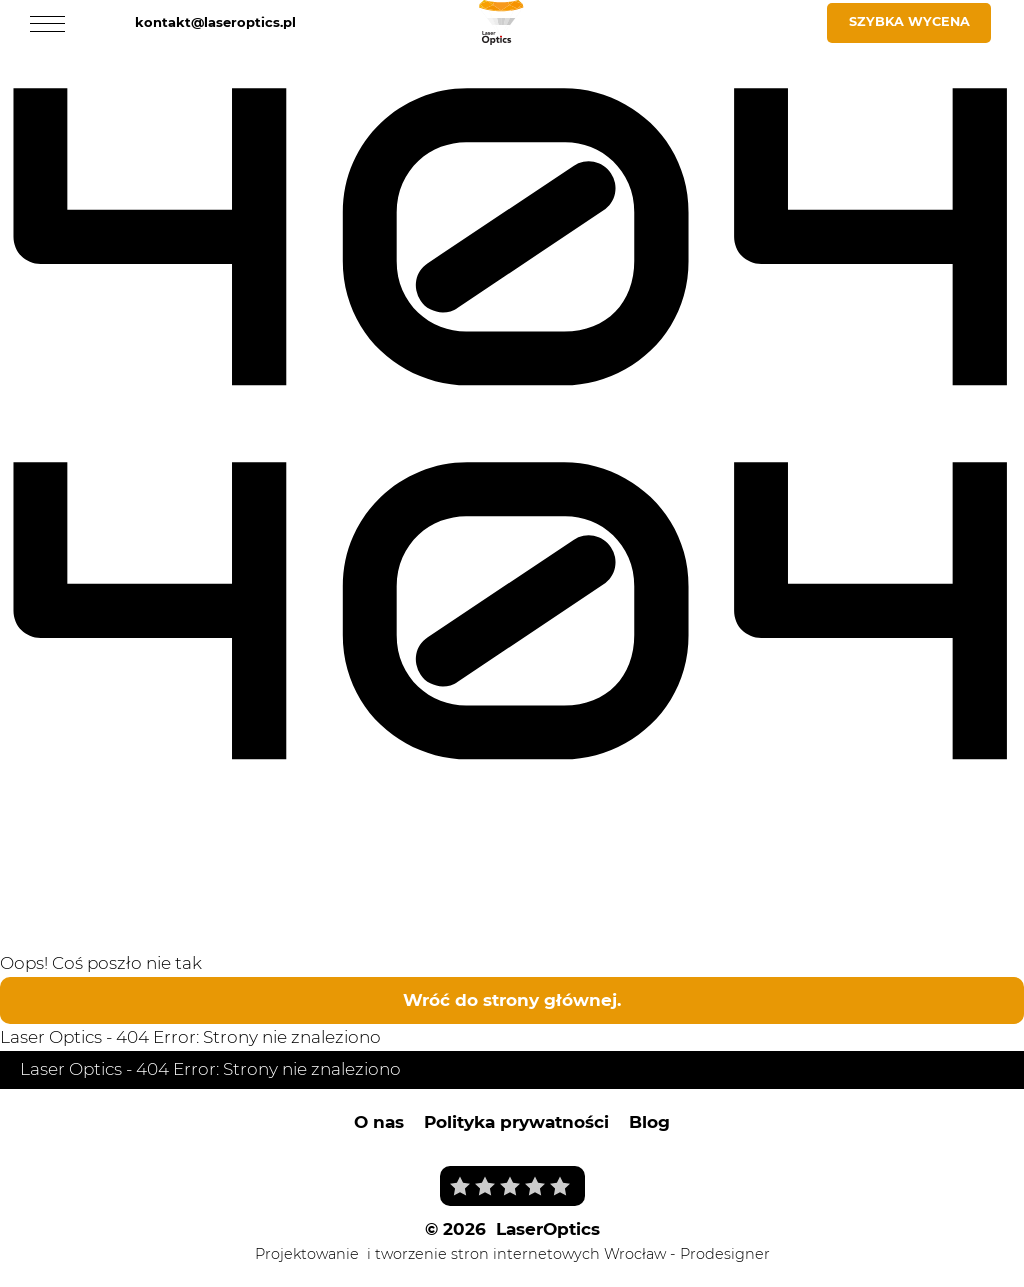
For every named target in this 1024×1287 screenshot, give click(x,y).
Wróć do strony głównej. (512, 1000)
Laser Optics (51, 1037)
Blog (649, 1122)
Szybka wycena (909, 21)
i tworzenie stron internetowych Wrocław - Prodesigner (568, 1254)
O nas (379, 1122)
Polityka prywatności (516, 1122)
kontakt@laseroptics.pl (215, 22)
